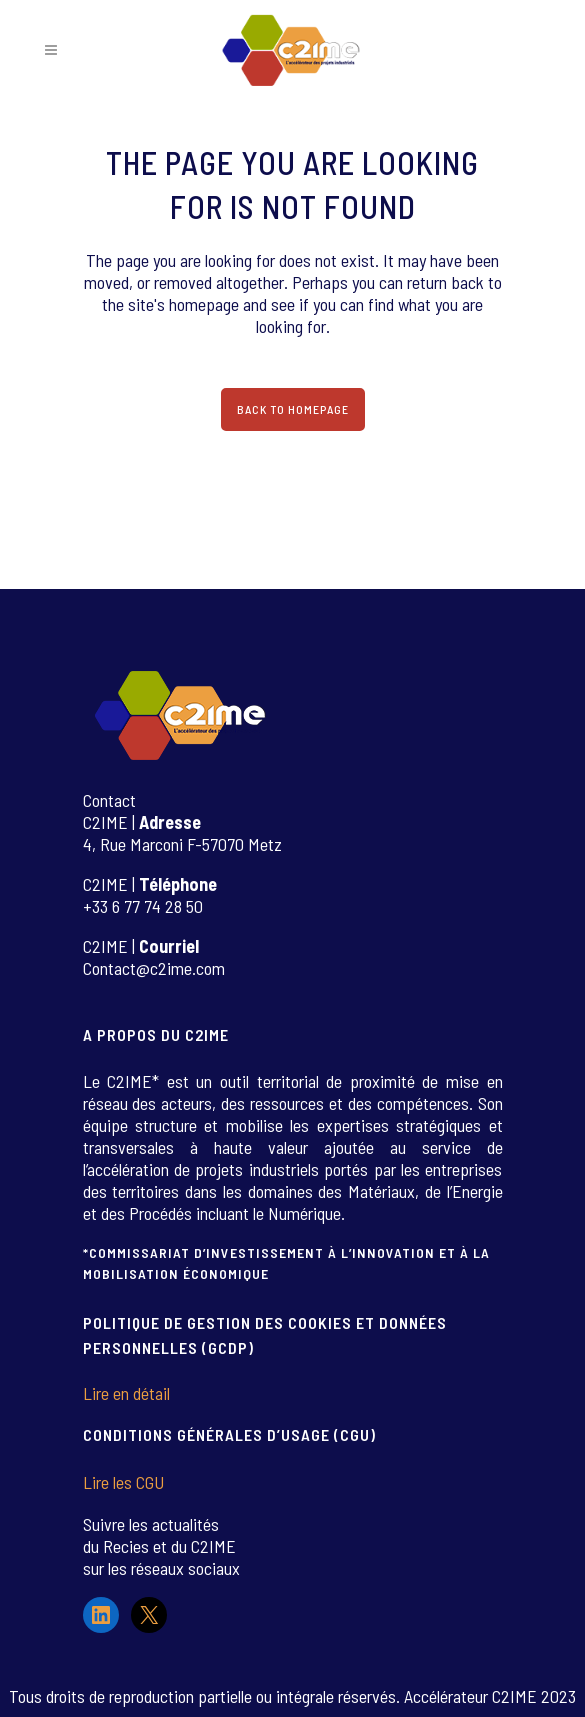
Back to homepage (293, 409)
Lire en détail (126, 1393)
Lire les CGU (123, 1482)
